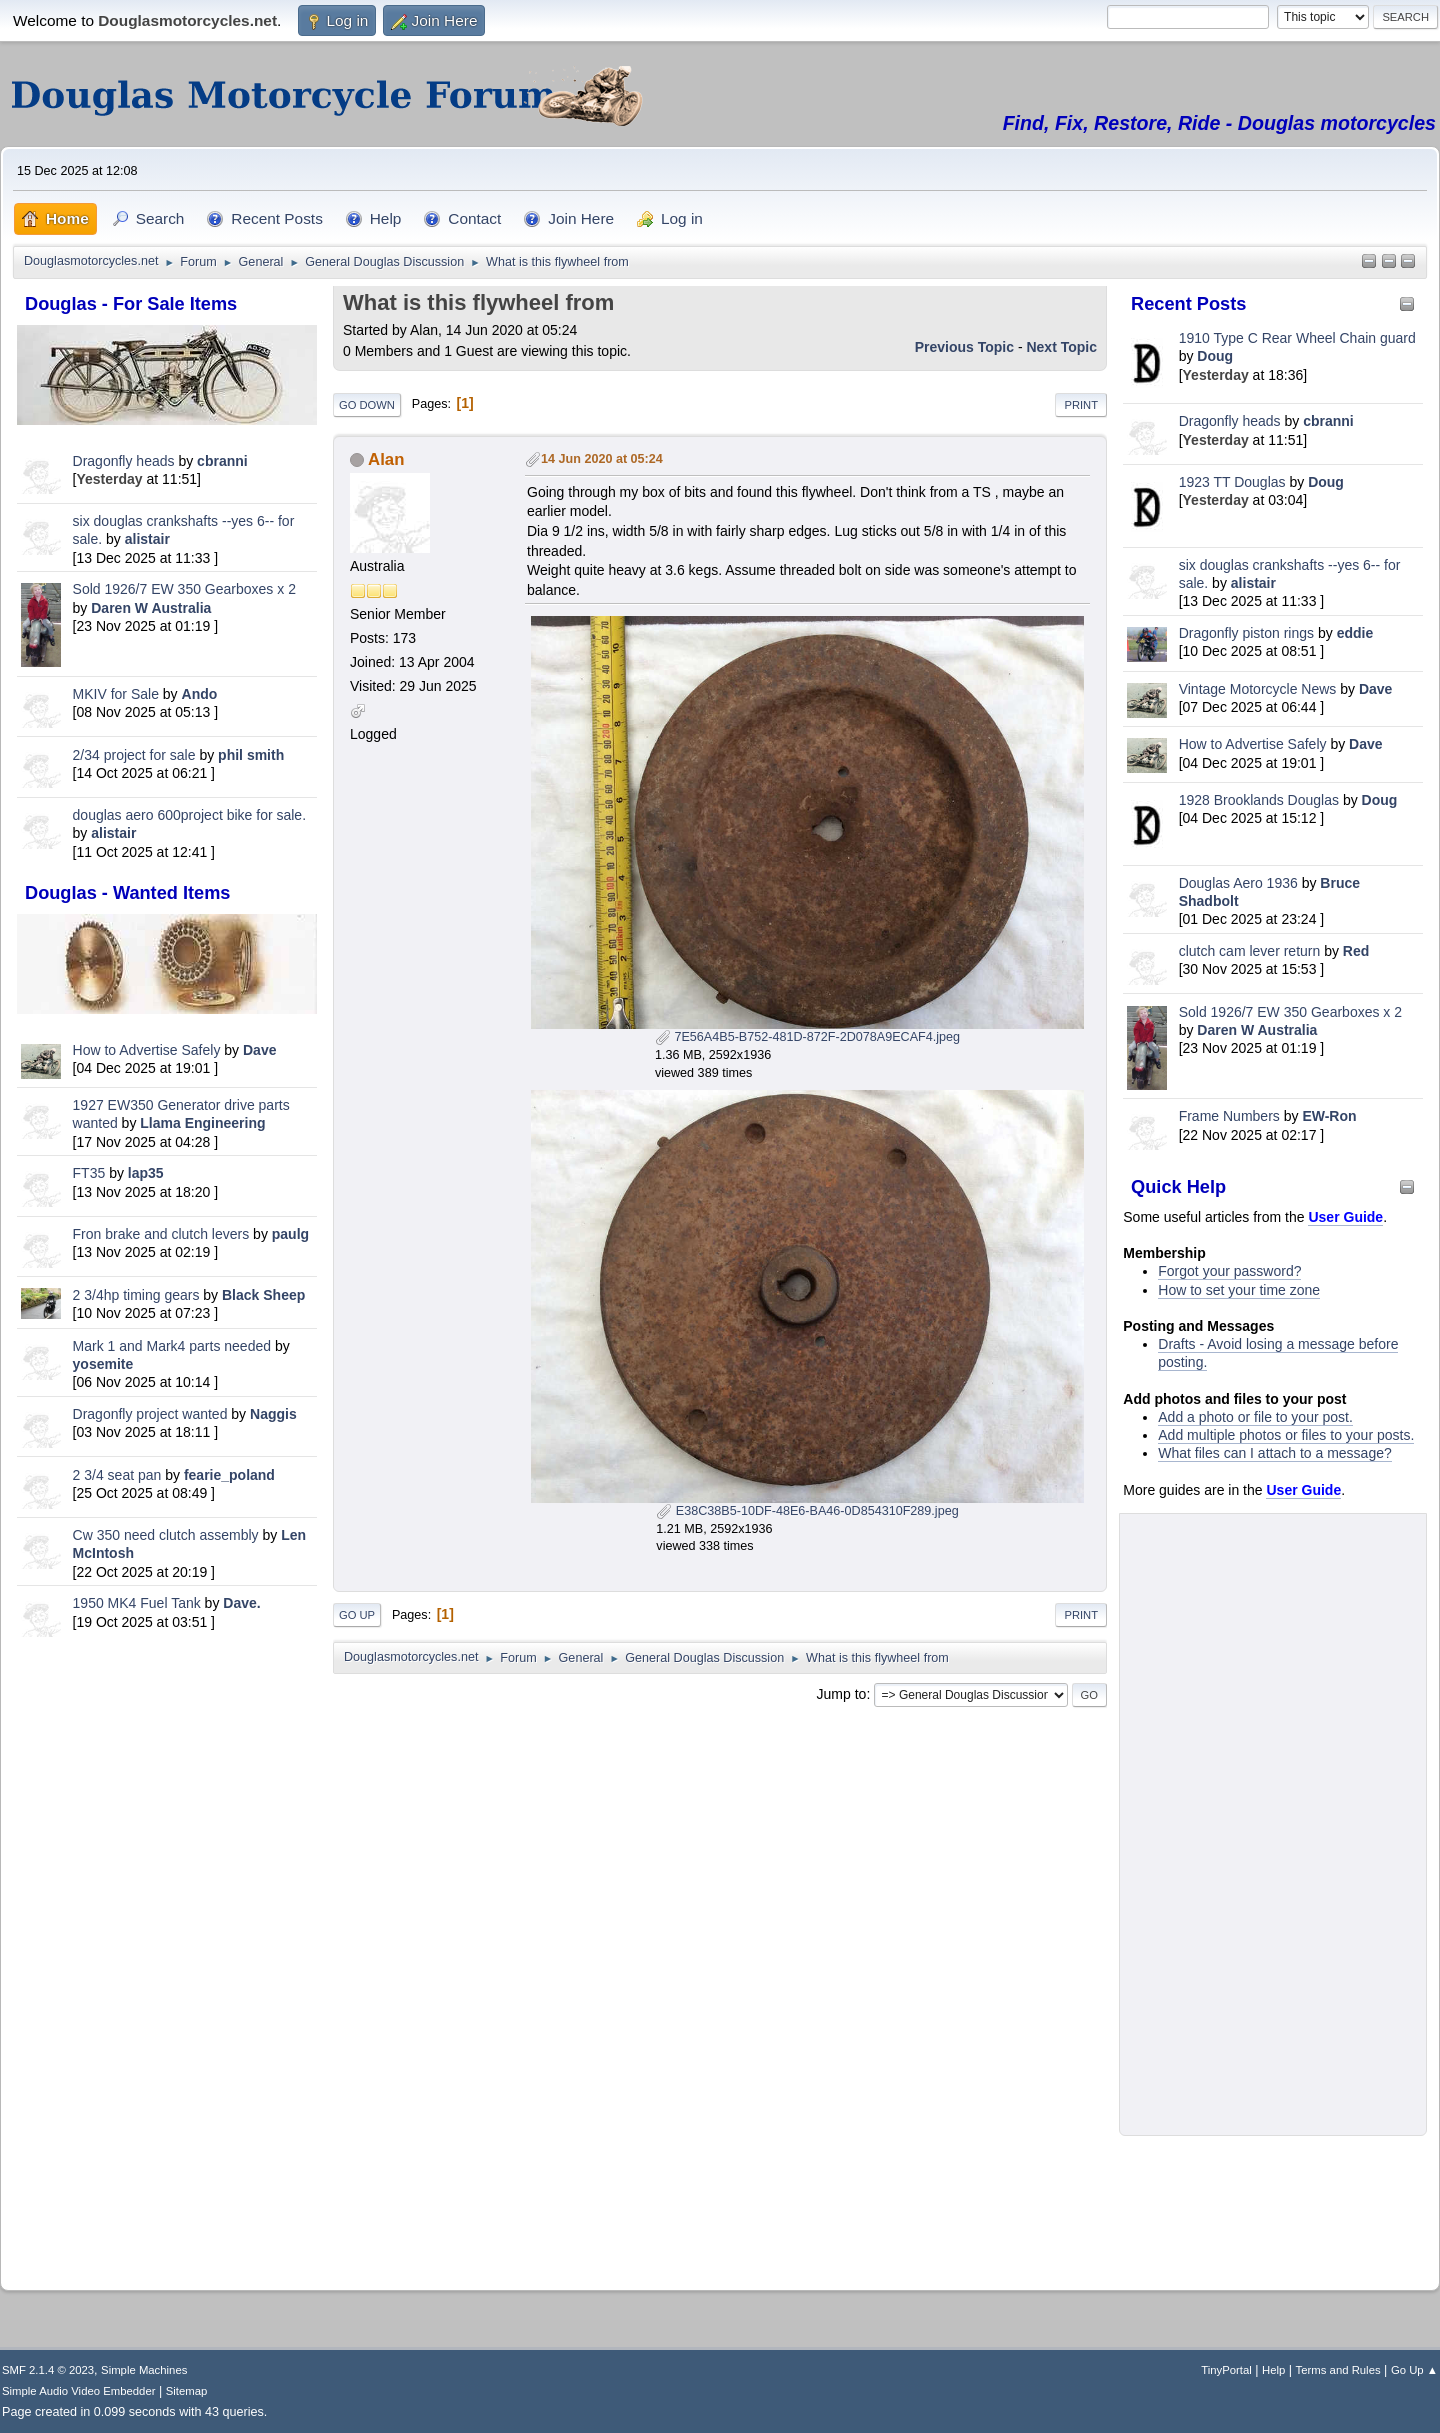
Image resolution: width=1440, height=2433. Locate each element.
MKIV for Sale (116, 694)
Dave (259, 1050)
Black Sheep (263, 1295)
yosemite (103, 1364)
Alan (386, 459)
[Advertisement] (167, 1960)
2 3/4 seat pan (117, 1475)
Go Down (367, 405)
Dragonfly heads (124, 461)
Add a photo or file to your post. (1255, 1417)
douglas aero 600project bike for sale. (189, 815)
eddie (1355, 633)
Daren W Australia (151, 608)
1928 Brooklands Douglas (1259, 800)
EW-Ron (1329, 1116)
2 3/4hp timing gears (136, 1295)
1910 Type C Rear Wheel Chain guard (1297, 338)
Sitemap (187, 2391)
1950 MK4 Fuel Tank (137, 1603)
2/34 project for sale (134, 755)
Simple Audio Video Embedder (78, 2391)
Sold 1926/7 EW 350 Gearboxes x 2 (184, 589)
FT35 (89, 1173)
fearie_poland (229, 1475)
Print (1081, 405)
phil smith (251, 755)
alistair (147, 539)
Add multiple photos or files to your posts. (1286, 1435)
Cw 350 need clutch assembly (166, 1535)
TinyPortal (1226, 2370)
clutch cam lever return (1250, 951)
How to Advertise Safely (147, 1050)
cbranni (222, 461)
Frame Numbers (1229, 1116)
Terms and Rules (1338, 2370)
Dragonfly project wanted (150, 1414)
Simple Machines (144, 2370)
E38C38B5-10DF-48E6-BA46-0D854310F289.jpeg (807, 1511)
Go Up (357, 1615)
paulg (290, 1234)
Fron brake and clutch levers (161, 1234)
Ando (200, 694)
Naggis (273, 1414)
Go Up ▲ (1414, 2370)
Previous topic (964, 347)
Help (1273, 2370)
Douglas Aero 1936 (1238, 883)
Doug (1215, 356)
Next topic (1061, 347)
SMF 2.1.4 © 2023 (48, 2370)
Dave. (241, 1603)
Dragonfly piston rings (1246, 633)
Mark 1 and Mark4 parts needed (172, 1346)
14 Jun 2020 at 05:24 (602, 459)
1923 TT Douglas (1232, 482)
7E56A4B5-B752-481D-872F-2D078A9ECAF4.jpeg (807, 1037)
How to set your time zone (1239, 1290)
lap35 (146, 1173)
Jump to (842, 1694)
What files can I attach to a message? (1274, 1453)
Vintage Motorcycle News (1258, 689)
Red (1356, 951)
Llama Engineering (202, 1123)
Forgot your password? (1229, 1271)
